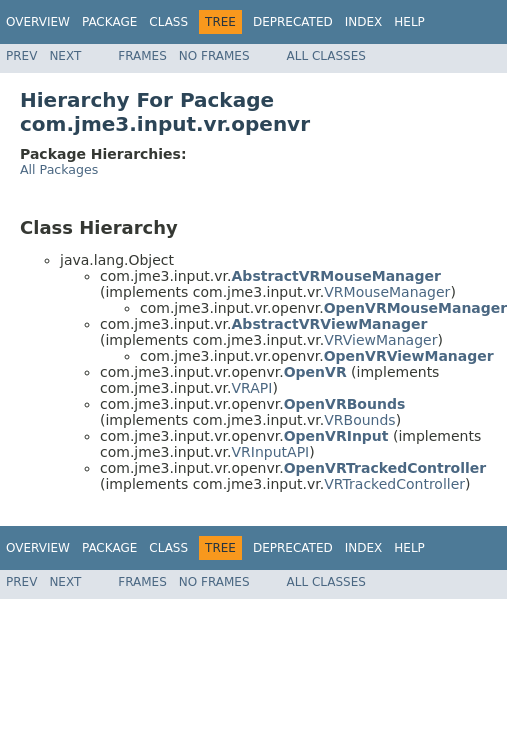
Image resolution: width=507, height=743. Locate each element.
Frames (142, 56)
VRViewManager (380, 340)
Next (65, 56)
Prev (21, 56)
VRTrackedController (394, 484)
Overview (38, 22)
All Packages (59, 169)
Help (409, 22)
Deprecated (293, 22)
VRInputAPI (271, 452)
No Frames (214, 56)
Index (364, 22)
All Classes (326, 56)
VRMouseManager (387, 292)
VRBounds (359, 420)
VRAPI (252, 388)
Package (109, 22)
